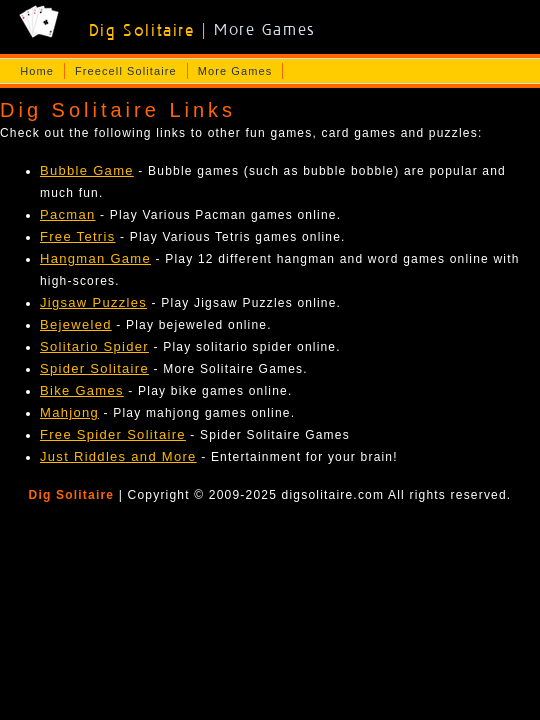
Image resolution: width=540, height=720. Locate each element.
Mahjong (69, 412)
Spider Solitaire (94, 368)
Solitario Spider (94, 346)
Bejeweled (76, 324)
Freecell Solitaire (126, 71)
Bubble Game (87, 170)
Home (37, 71)
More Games (235, 71)
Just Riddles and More (118, 456)
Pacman (68, 214)
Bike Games (82, 390)
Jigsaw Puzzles (93, 302)
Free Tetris (77, 236)
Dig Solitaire (72, 495)
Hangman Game (95, 258)
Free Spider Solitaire (113, 434)
